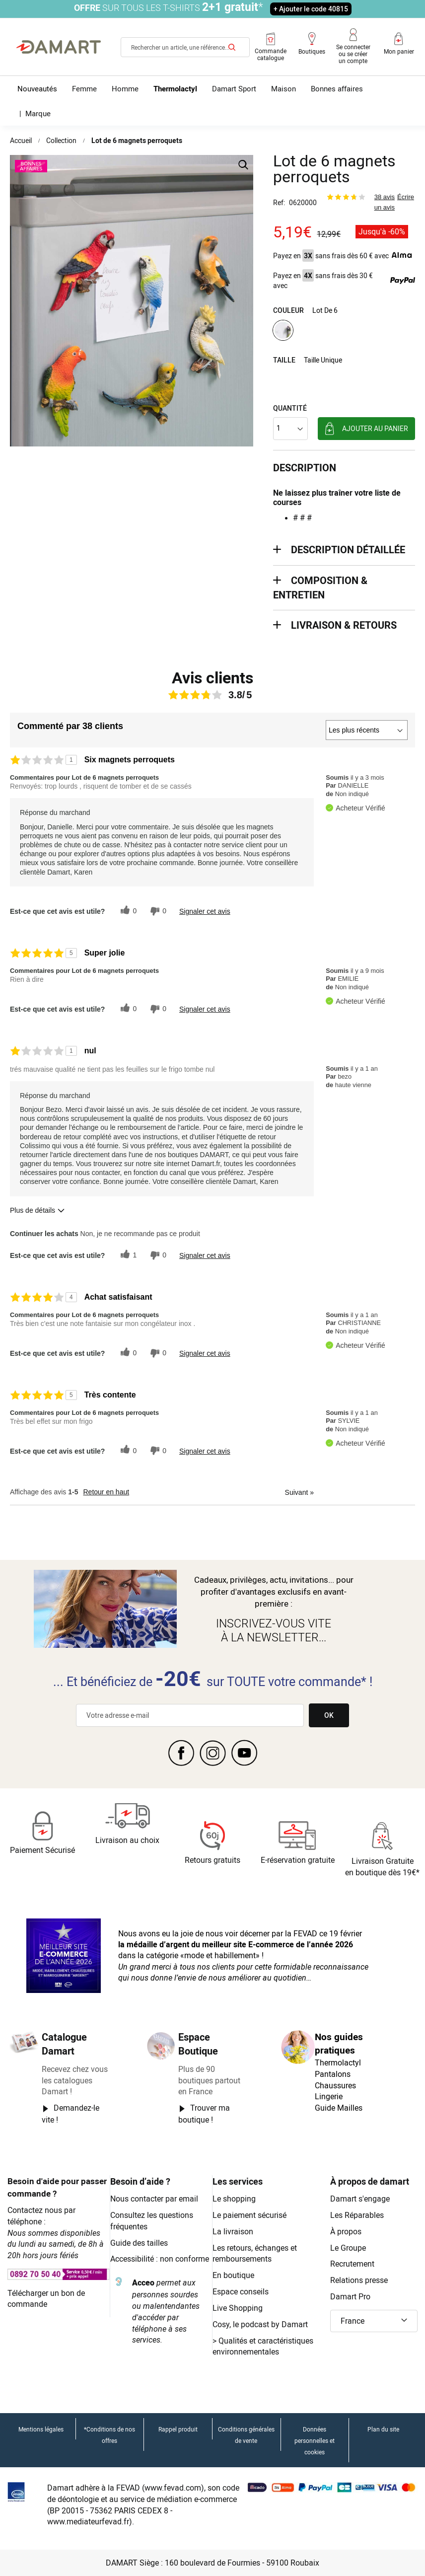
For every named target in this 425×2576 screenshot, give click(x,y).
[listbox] (344, 331)
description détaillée (348, 549)
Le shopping (234, 2198)
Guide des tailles (139, 2242)
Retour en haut (106, 1492)
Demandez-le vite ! (70, 2113)
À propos (345, 2231)
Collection (61, 140)
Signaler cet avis (204, 911)
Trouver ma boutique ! (204, 2113)
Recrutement (352, 2263)
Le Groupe (348, 2247)
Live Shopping (237, 2307)
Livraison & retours (344, 625)
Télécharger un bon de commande (46, 2298)
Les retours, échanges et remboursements (254, 2253)
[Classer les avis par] (367, 730)
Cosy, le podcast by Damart (260, 2324)
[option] (283, 330)
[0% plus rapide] (157, 911)
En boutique (233, 2275)
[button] (374, 2321)
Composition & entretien (320, 587)
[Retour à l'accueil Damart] (58, 47)
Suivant (299, 1492)
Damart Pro (350, 2296)
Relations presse (359, 2280)
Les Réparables (357, 2214)
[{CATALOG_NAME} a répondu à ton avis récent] (127, 911)
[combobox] (185, 47)
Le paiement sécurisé (249, 2214)
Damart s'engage (360, 2198)
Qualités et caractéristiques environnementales (262, 2346)
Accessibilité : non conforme (159, 2258)
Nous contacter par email (154, 2198)
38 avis (384, 197)
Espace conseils (240, 2291)
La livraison (232, 2231)
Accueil (21, 140)
